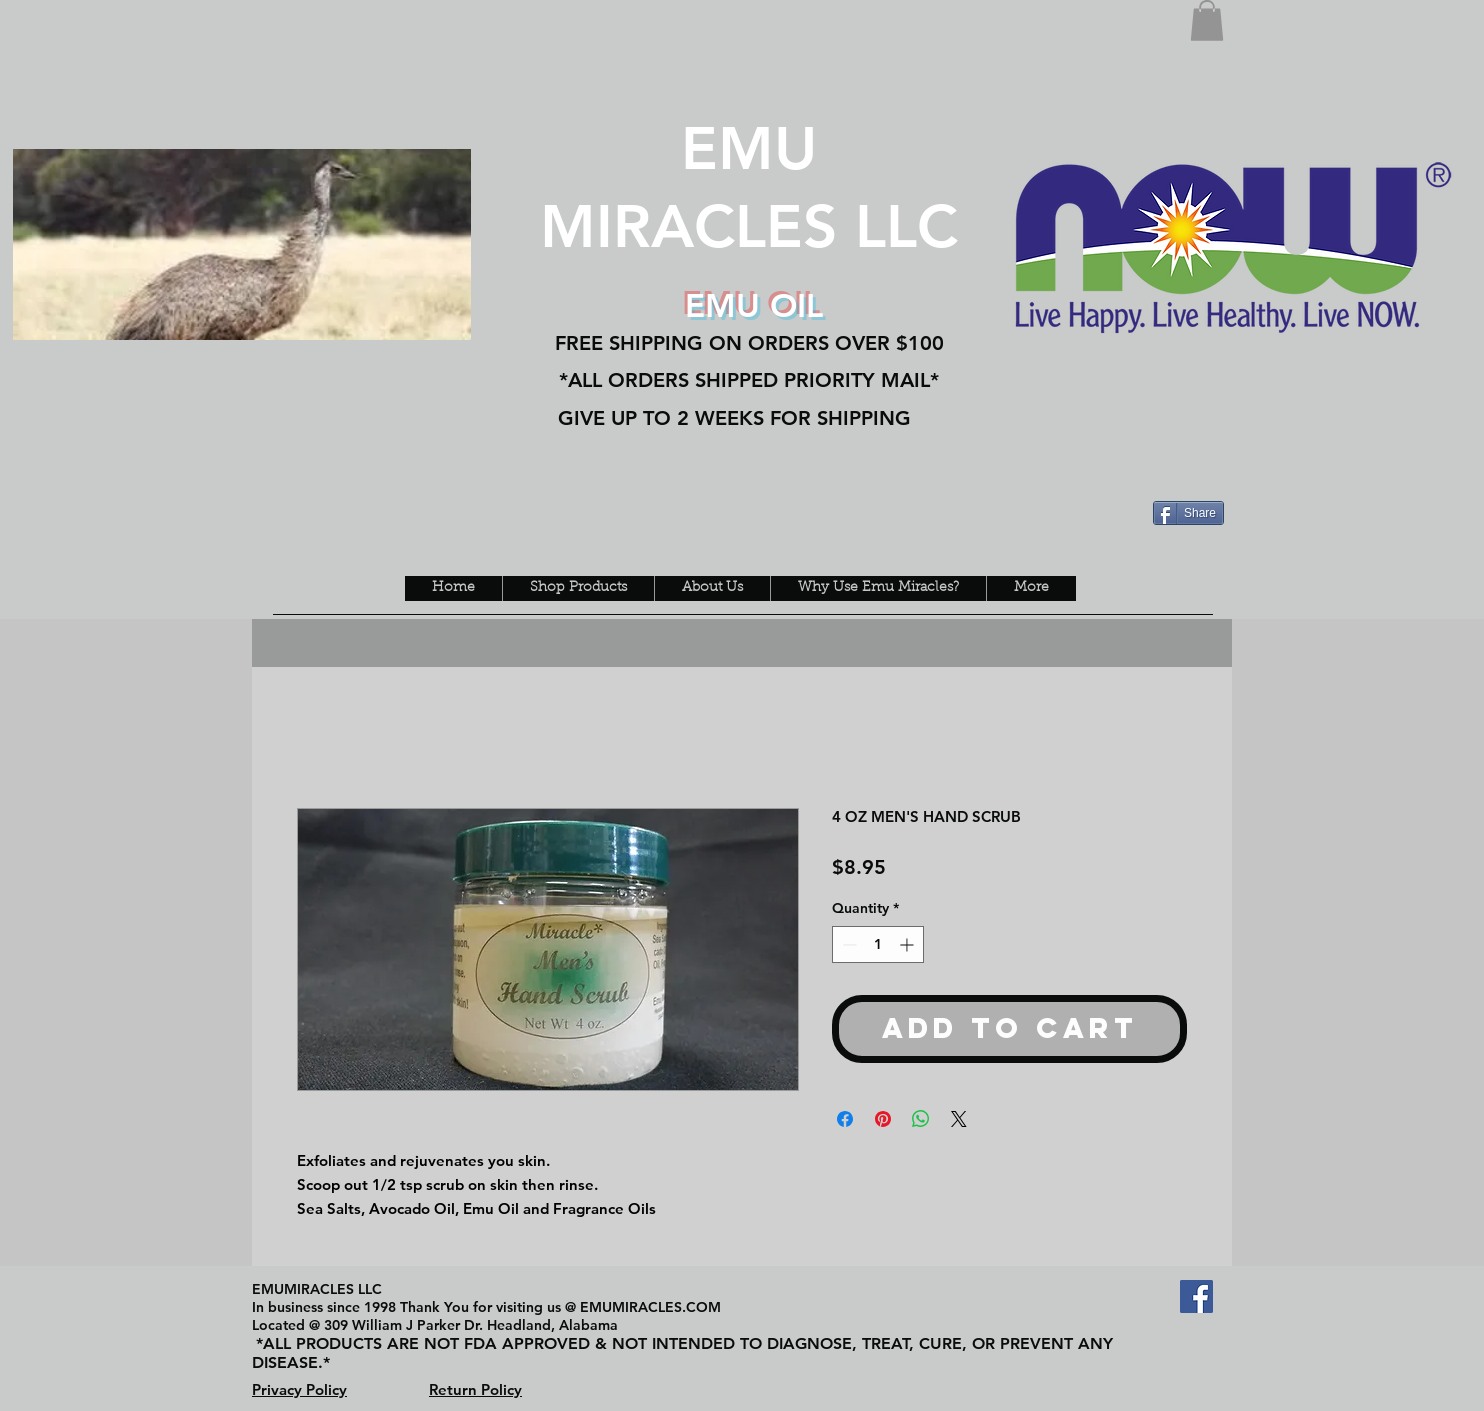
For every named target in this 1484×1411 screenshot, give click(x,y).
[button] (1207, 20)
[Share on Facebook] (845, 1119)
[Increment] (908, 944)
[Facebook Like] (283, 97)
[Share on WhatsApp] (921, 1119)
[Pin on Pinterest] (883, 1119)
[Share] (1188, 513)
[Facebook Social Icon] (1196, 1296)
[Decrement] (847, 944)
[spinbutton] (878, 944)
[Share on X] (959, 1119)
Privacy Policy (299, 1389)
